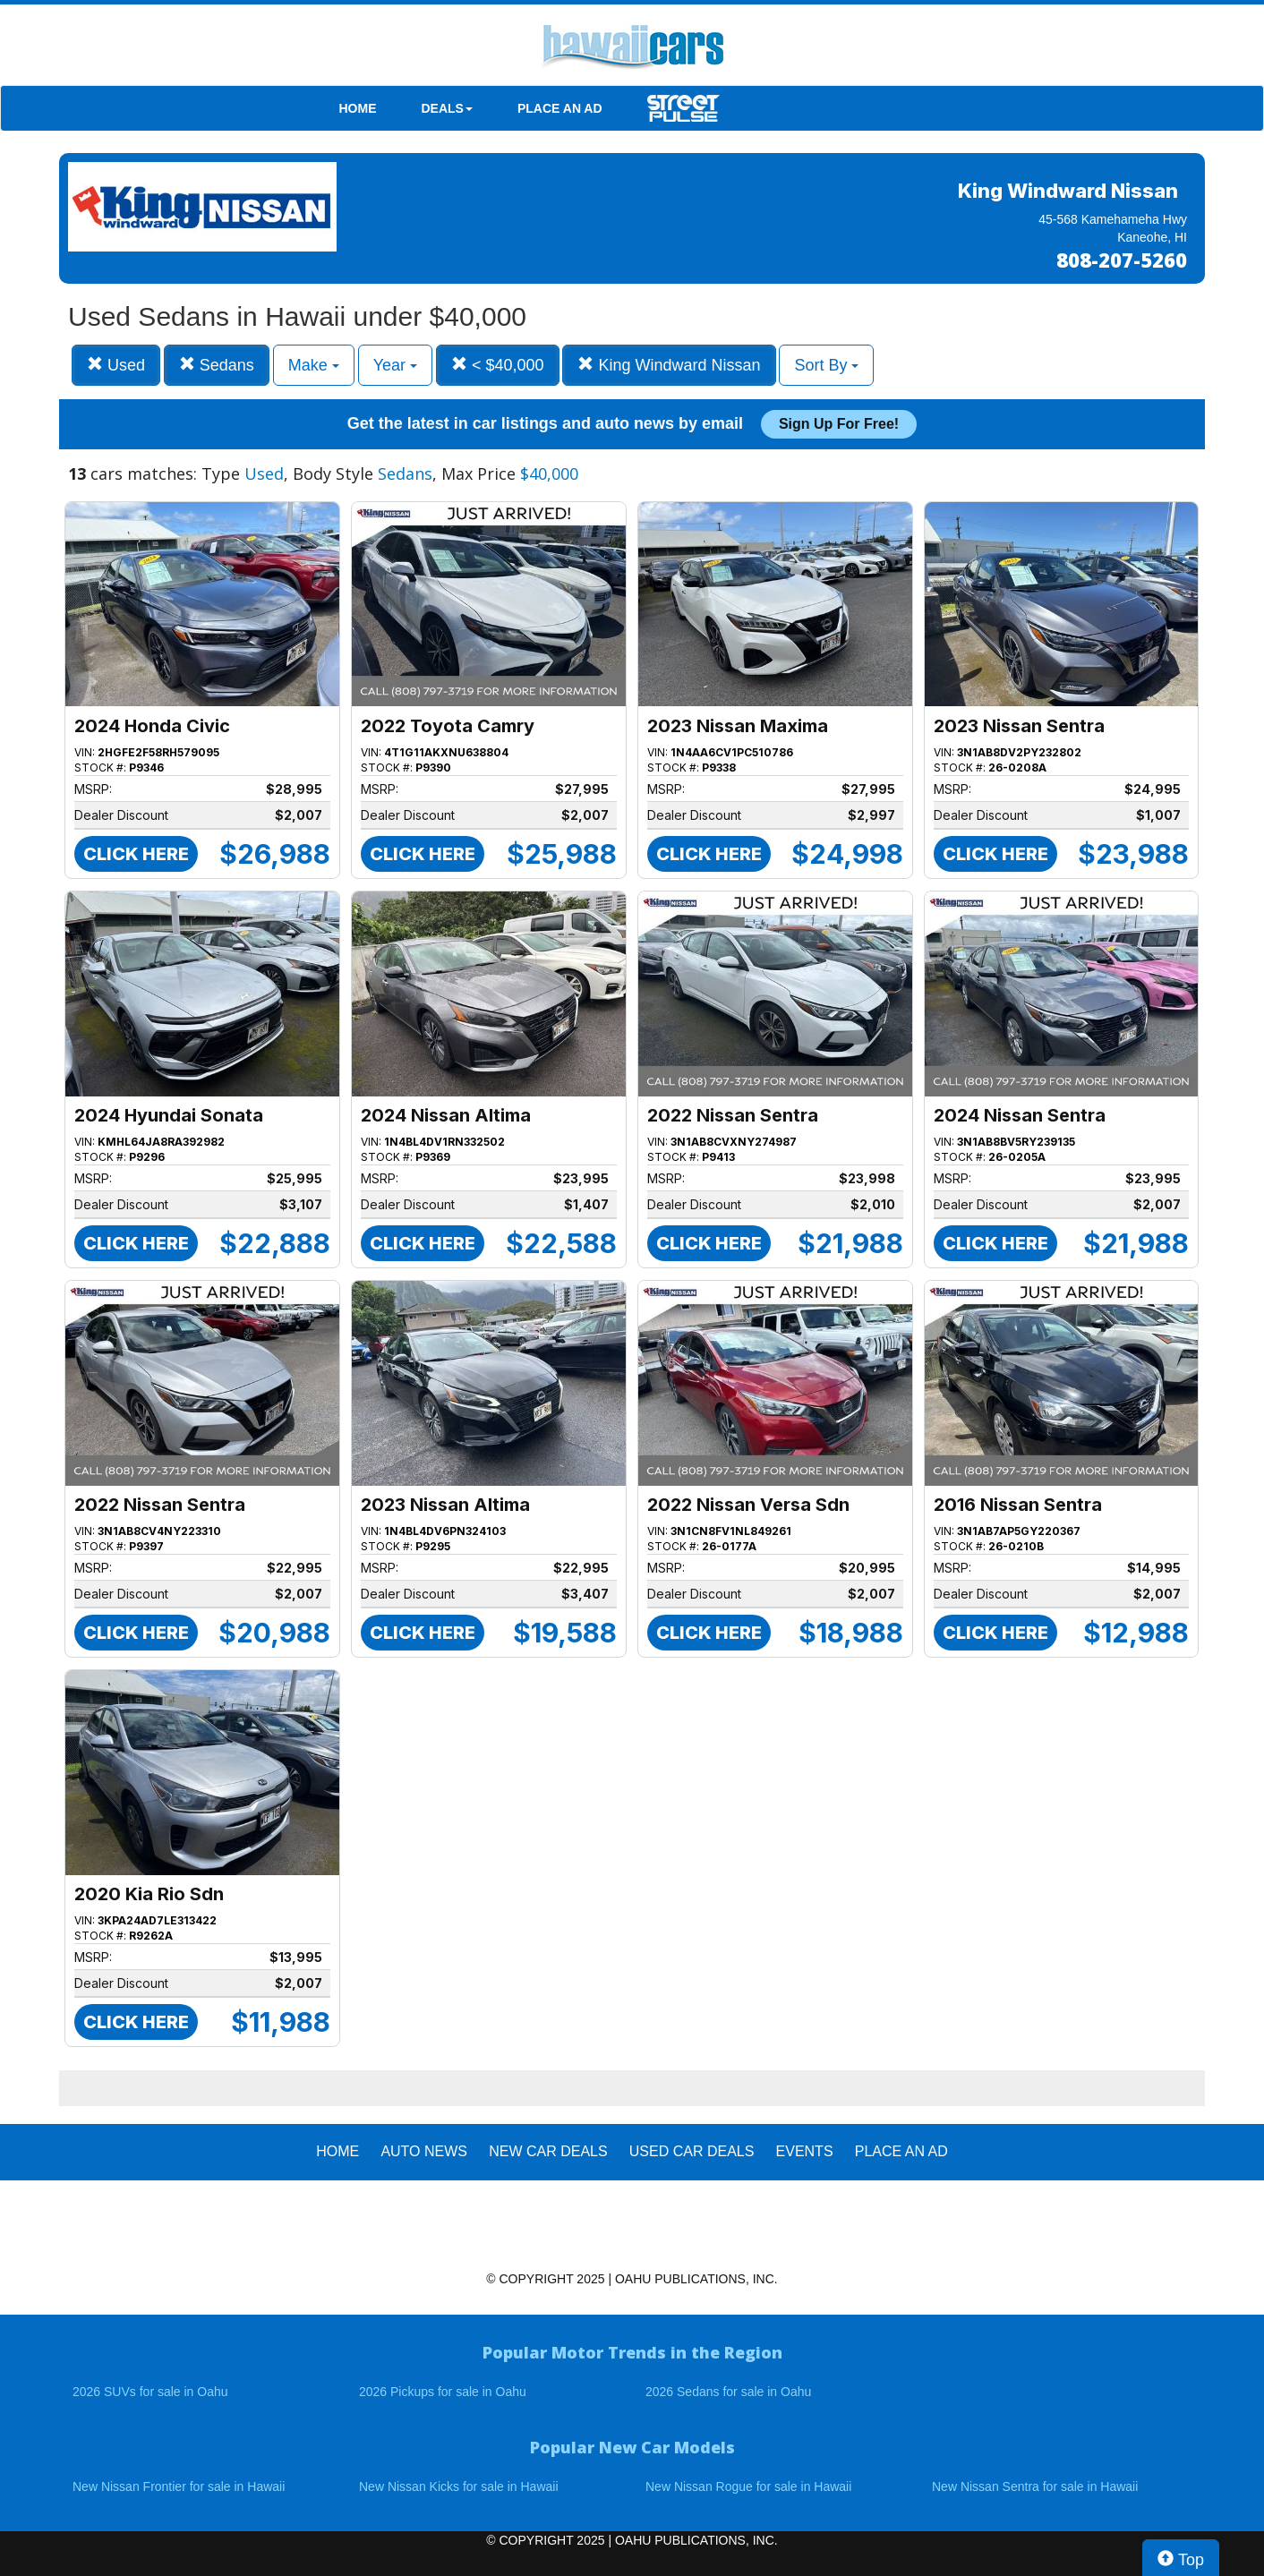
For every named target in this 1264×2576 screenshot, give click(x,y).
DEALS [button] (447, 108)
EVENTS (804, 2151)
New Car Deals (548, 2151)
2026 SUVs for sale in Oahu (150, 2391)
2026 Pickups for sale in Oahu (442, 2391)
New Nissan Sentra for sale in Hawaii (1035, 2486)
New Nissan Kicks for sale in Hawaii (459, 2486)
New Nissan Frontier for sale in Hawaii (179, 2486)
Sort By (826, 365)
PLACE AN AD (559, 108)
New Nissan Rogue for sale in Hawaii (748, 2486)
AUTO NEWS (423, 2151)
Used (116, 364)
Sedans (216, 364)
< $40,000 (497, 364)
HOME (358, 108)
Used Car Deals (692, 2151)
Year (395, 365)
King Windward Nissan (668, 364)
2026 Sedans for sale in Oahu (728, 2391)
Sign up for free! (839, 423)
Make (313, 365)
